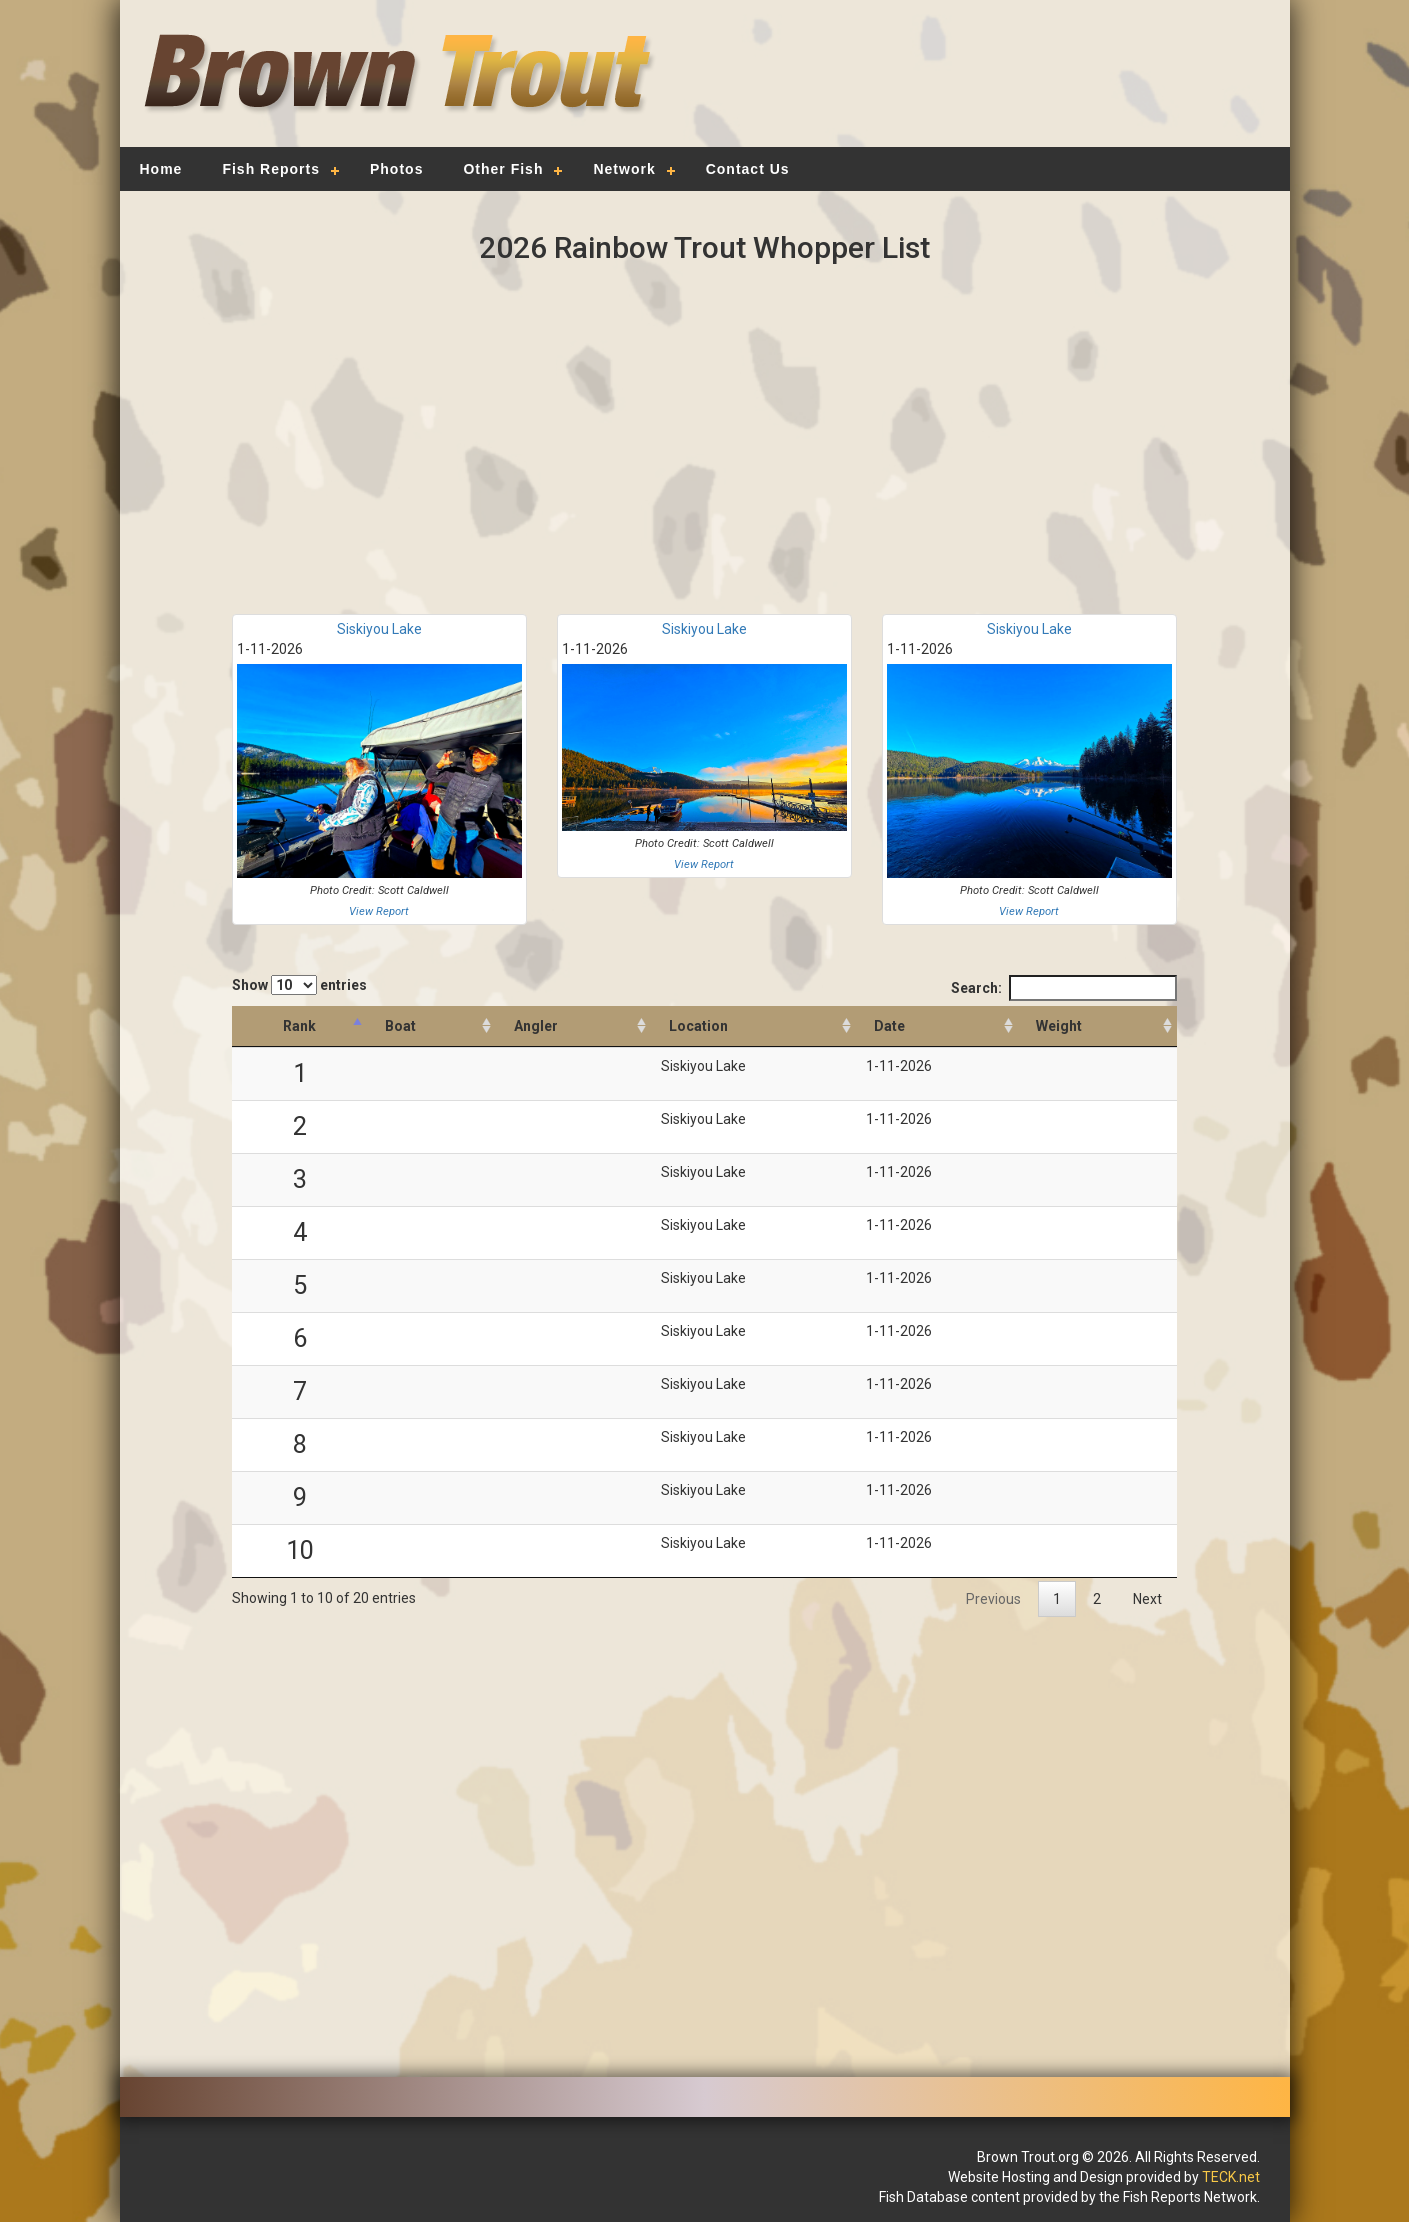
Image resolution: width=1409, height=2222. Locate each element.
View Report (379, 911)
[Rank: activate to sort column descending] (299, 1026)
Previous (993, 1599)
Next (1147, 1599)
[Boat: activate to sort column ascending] (431, 1026)
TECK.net (1231, 2177)
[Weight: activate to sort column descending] (1097, 1026)
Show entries (299, 985)
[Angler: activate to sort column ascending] (573, 1026)
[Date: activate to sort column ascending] (937, 1026)
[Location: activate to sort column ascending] (753, 1026)
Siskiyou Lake (379, 629)
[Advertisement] (986, 85)
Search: (1064, 988)
